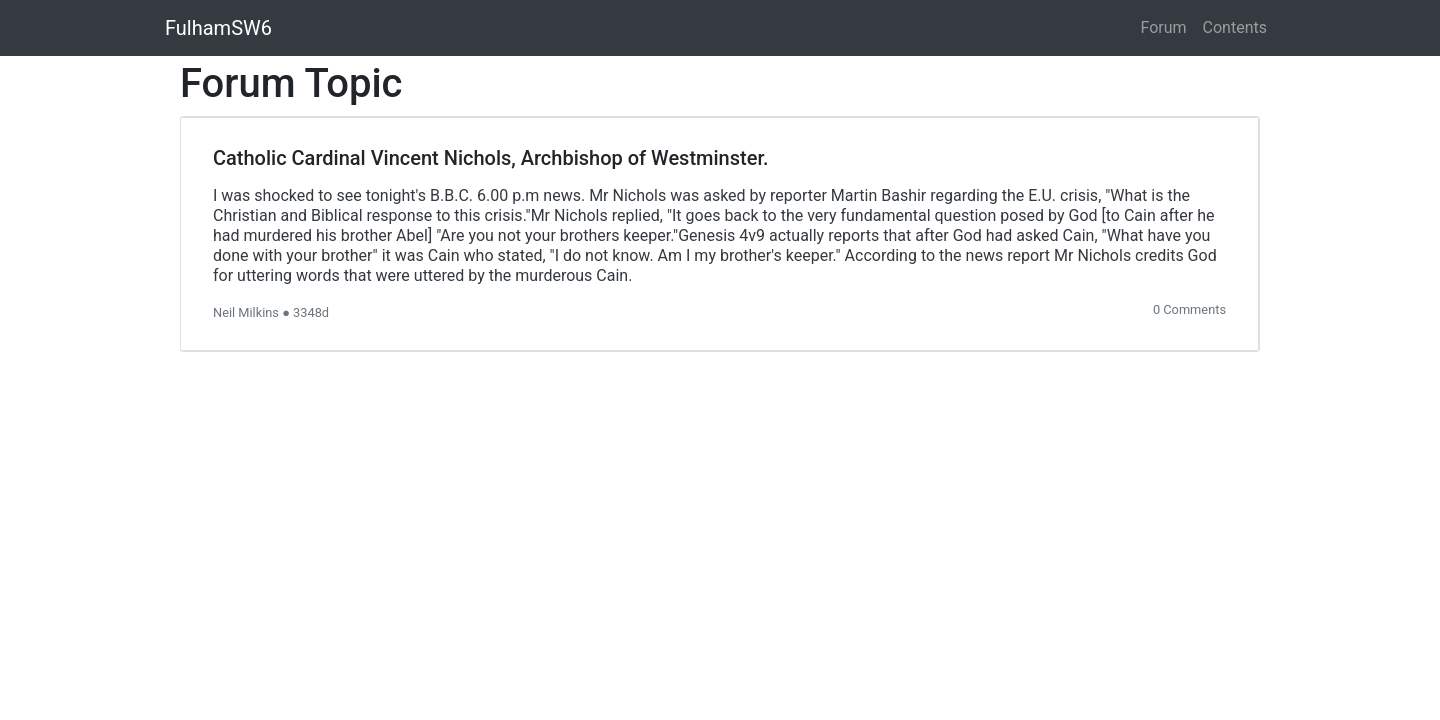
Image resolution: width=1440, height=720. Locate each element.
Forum (1164, 27)
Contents (1235, 27)
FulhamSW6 (218, 28)
